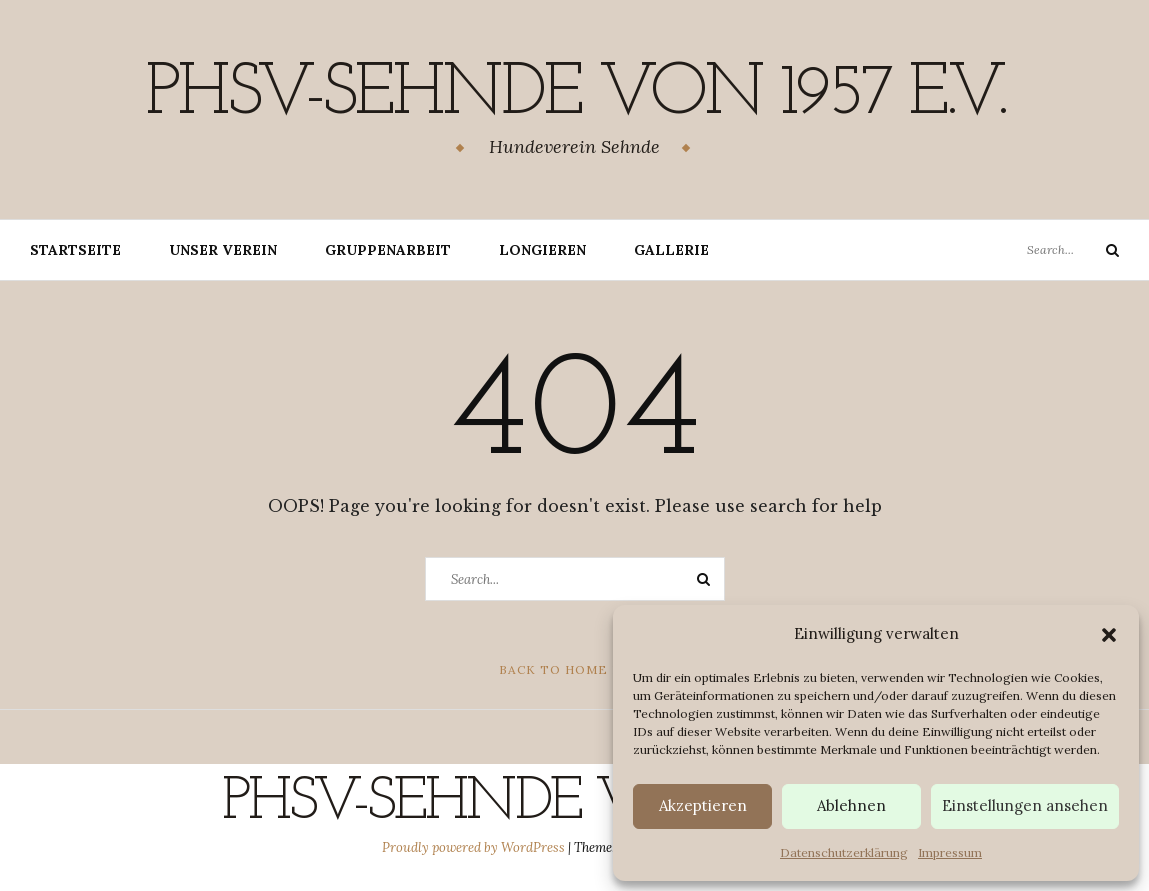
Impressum (950, 852)
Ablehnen (851, 805)
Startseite (75, 250)
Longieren (542, 250)
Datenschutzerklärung (844, 852)
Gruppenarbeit (388, 250)
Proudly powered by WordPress (475, 847)
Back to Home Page (574, 669)
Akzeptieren (703, 805)
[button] (1109, 635)
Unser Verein (223, 250)
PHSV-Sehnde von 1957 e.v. (575, 95)
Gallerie (671, 250)
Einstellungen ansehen (1025, 805)
